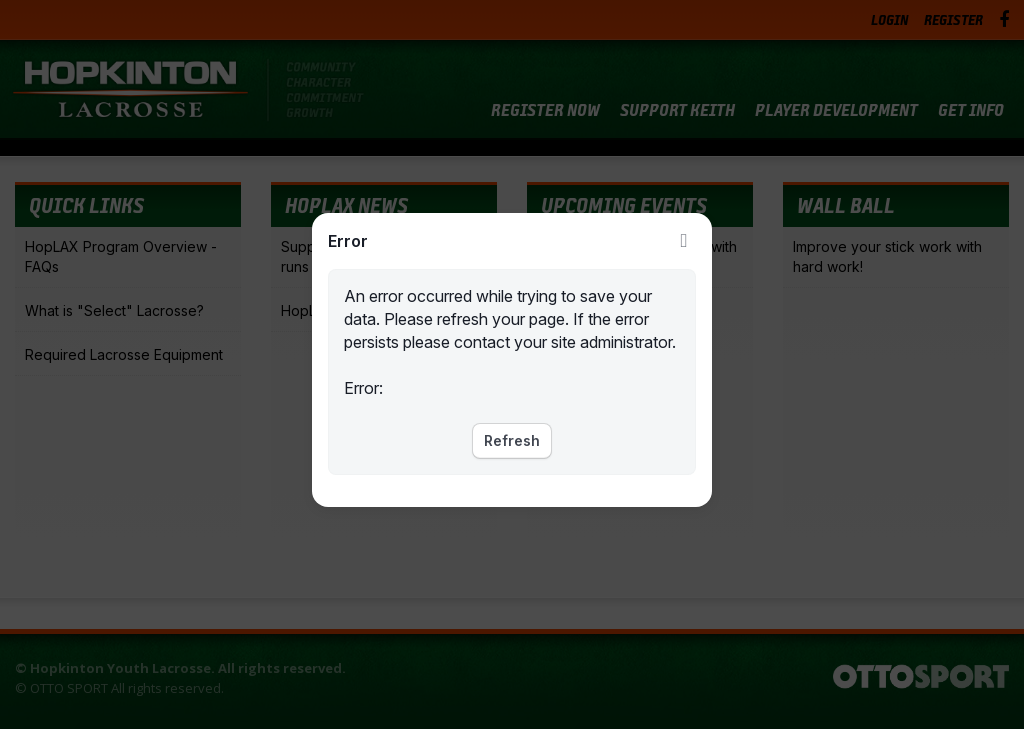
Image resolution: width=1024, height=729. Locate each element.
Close (684, 241)
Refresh (512, 440)
